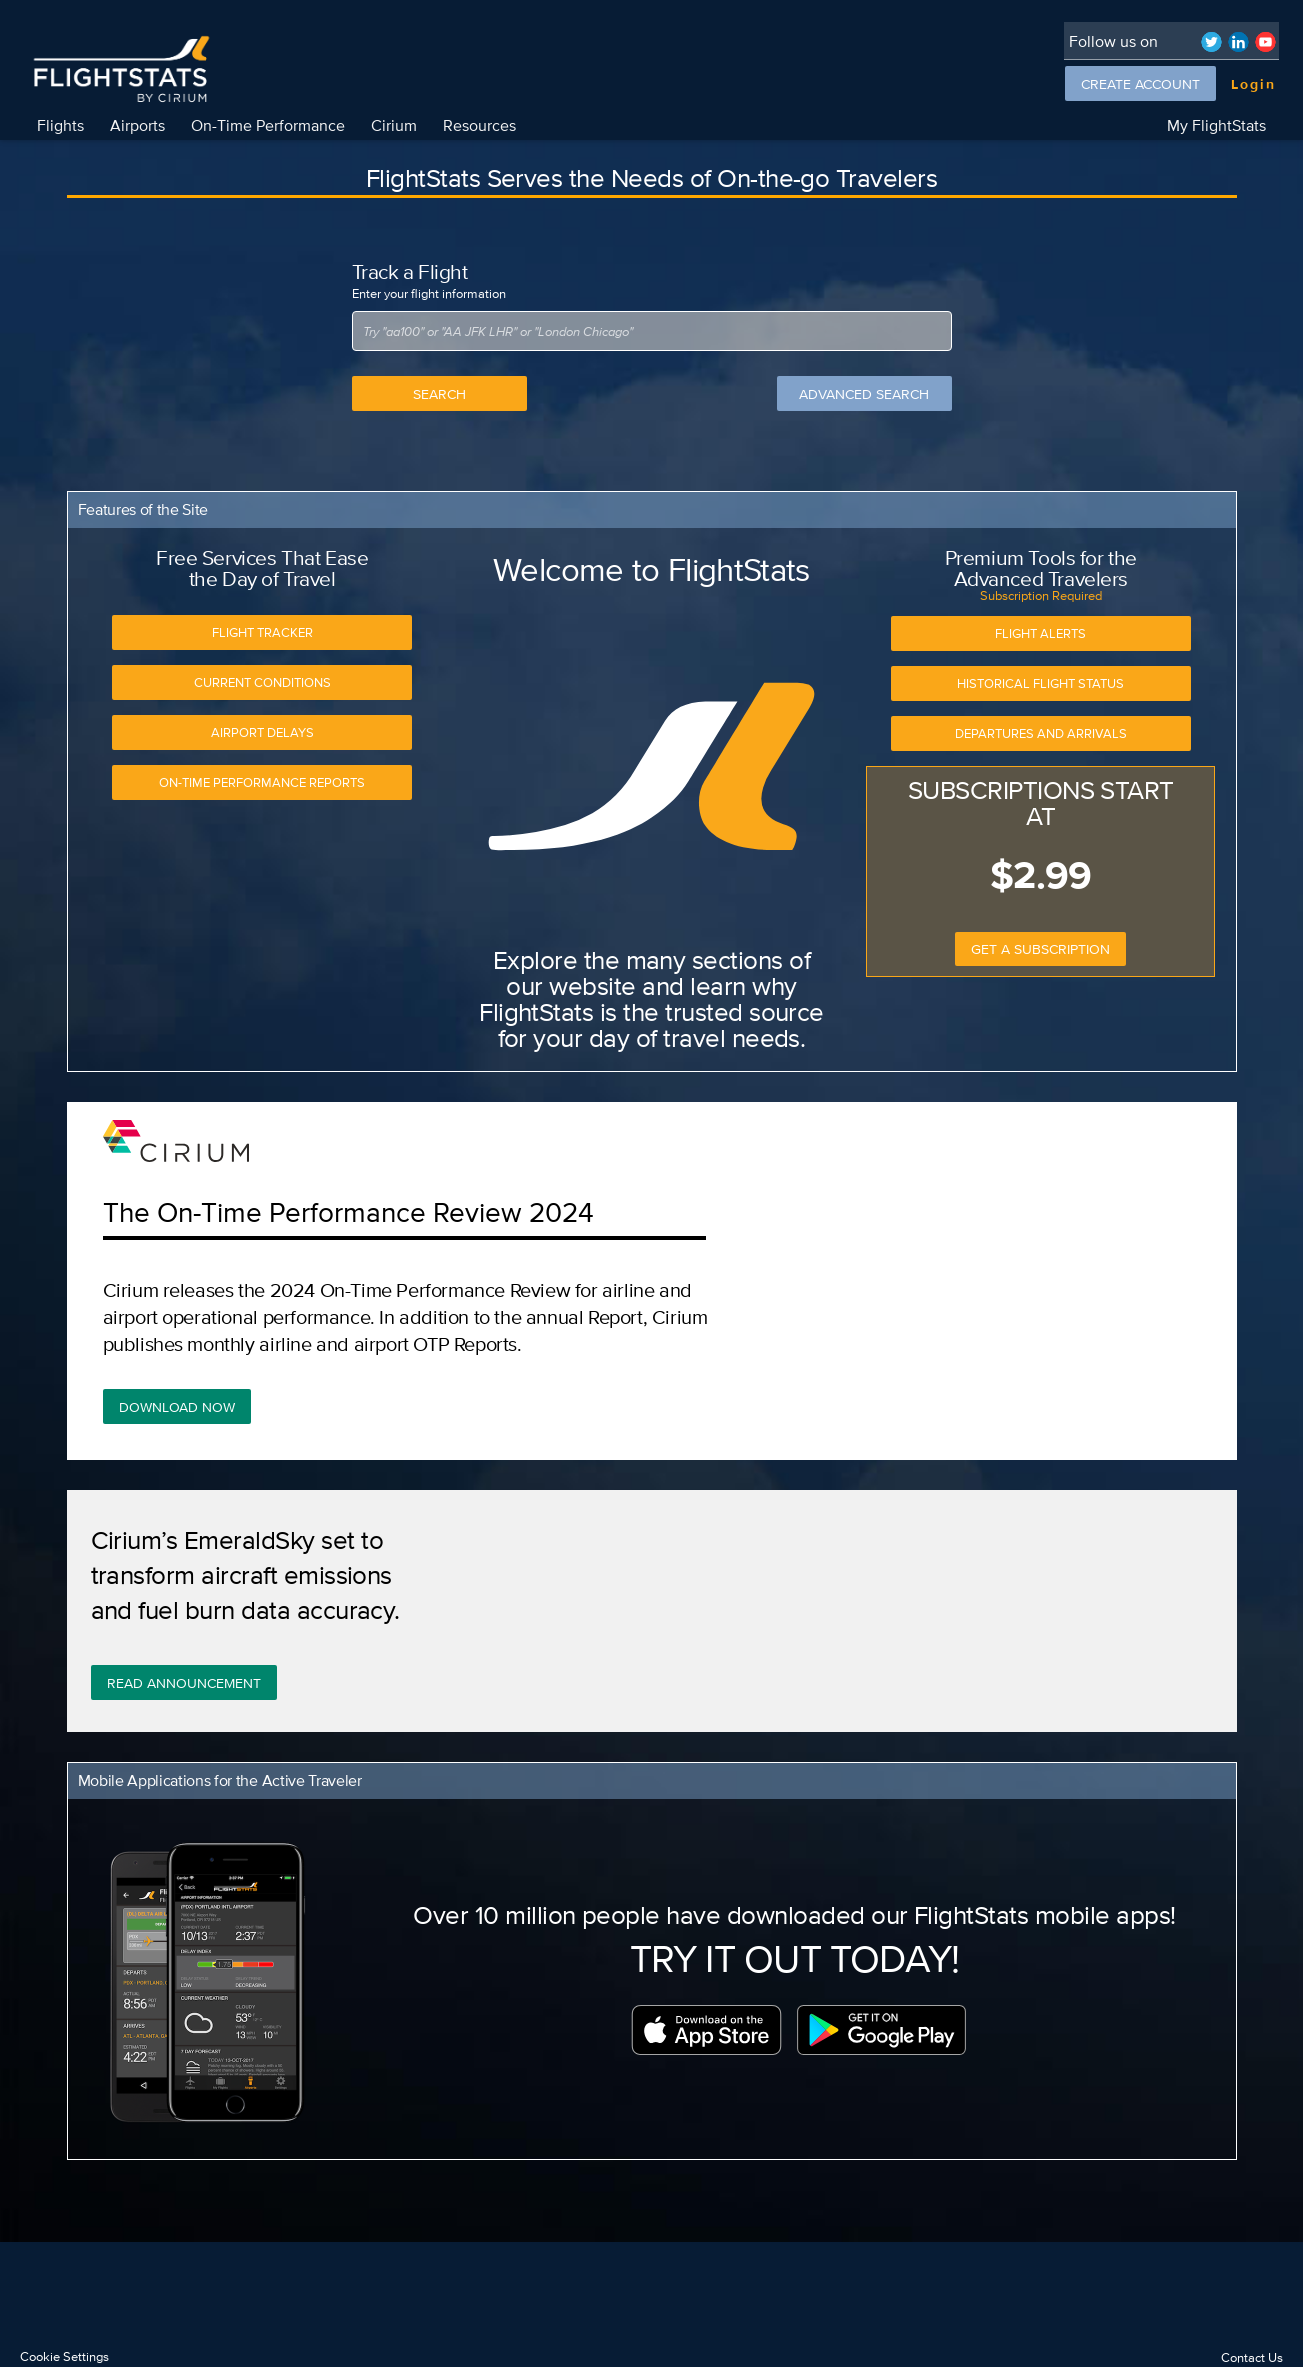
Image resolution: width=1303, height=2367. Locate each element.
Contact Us (1252, 2357)
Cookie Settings (64, 2356)
